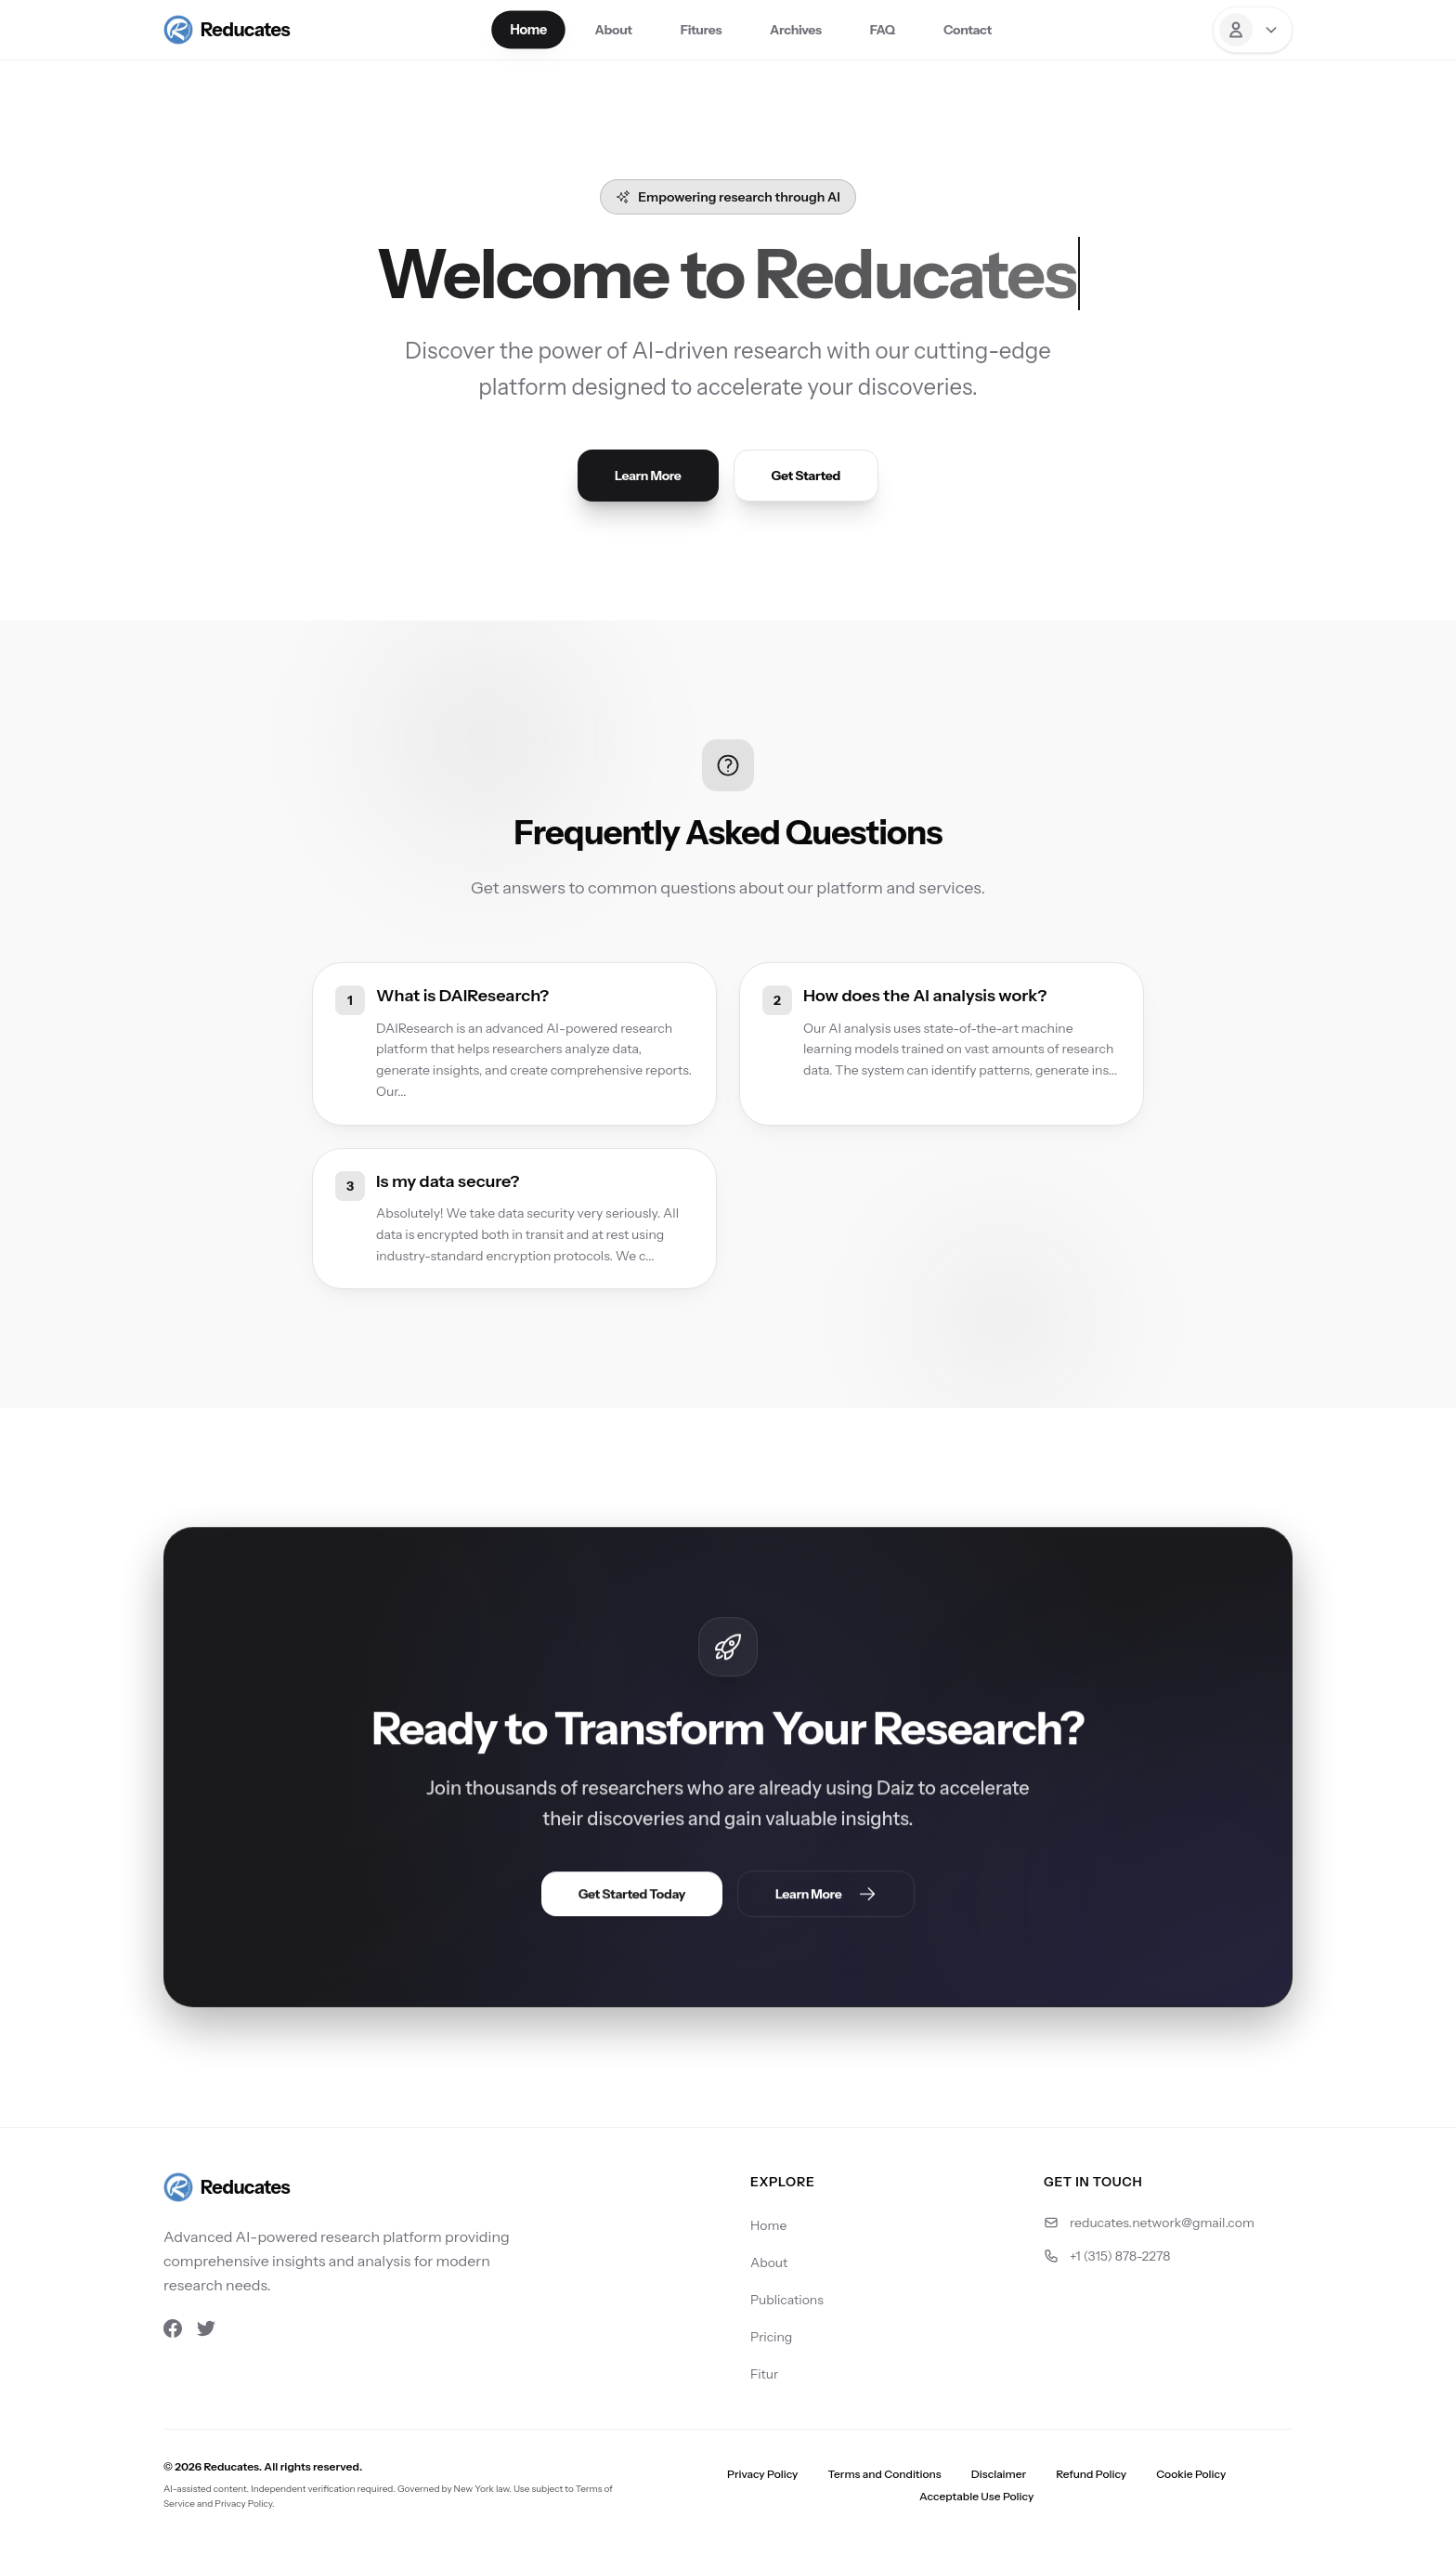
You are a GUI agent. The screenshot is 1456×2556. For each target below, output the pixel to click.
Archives (796, 29)
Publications (787, 2299)
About (613, 29)
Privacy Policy (762, 2474)
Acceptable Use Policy (976, 2496)
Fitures (701, 29)
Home (529, 29)
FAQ (882, 29)
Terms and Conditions (884, 2474)
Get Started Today (631, 1895)
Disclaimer (999, 2474)
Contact (967, 29)
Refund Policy (1091, 2474)
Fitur (764, 2374)
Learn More (648, 475)
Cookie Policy (1191, 2474)
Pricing (771, 2336)
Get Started (806, 475)
